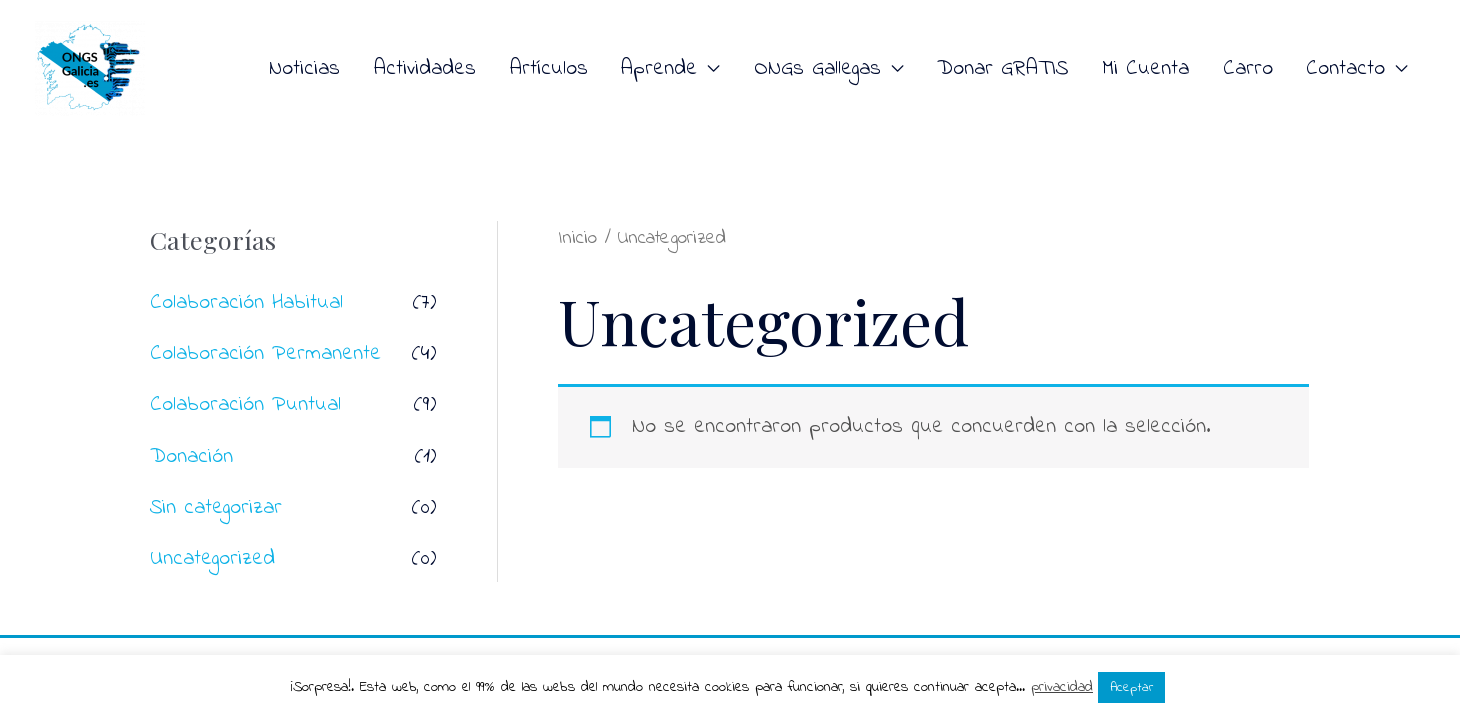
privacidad (1062, 687)
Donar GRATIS (1002, 69)
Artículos (549, 69)
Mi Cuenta (1145, 69)
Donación (191, 457)
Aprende (659, 69)
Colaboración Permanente (265, 354)
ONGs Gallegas (817, 69)
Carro (1248, 69)
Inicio (577, 238)
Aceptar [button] (1131, 687)
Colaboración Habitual (246, 303)
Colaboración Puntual (245, 405)
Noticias (304, 69)
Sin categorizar (216, 508)
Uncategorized (212, 559)
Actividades (425, 69)
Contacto (1345, 69)
